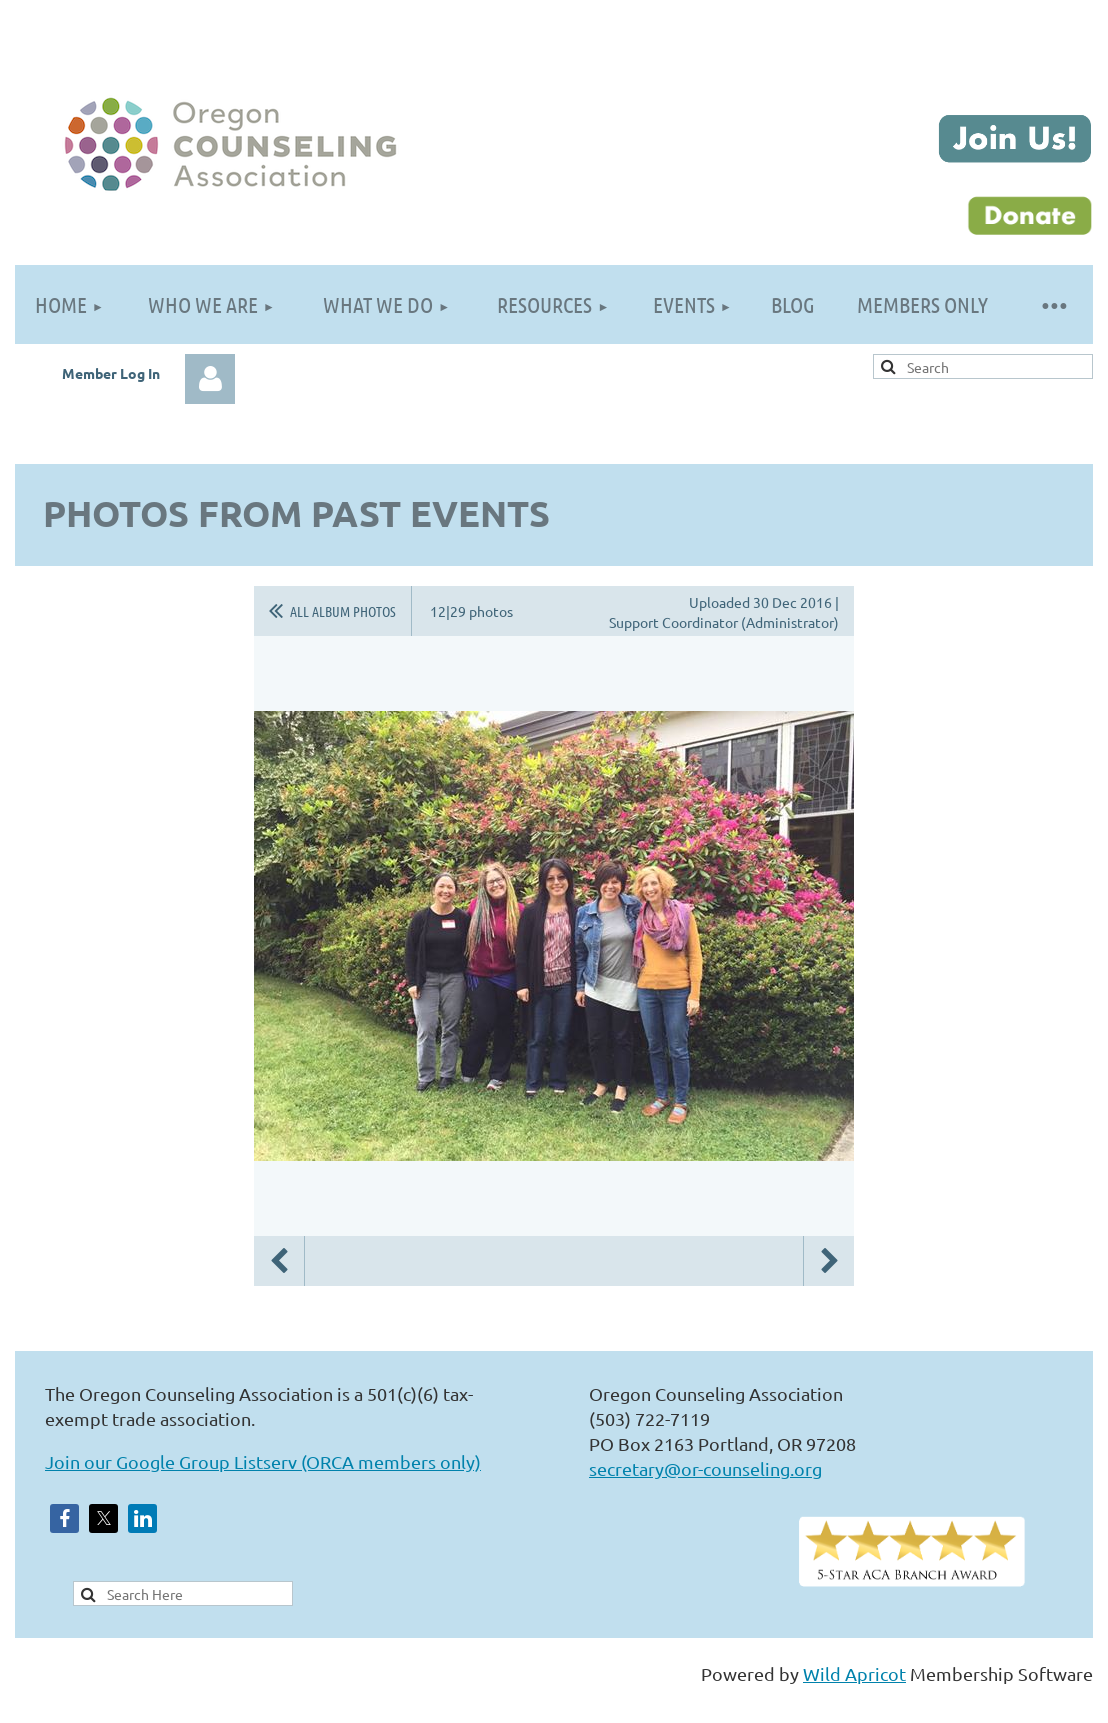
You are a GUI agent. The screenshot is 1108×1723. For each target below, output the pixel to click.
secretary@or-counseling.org (705, 1468)
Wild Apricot (854, 1673)
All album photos (343, 611)
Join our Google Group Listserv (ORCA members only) (263, 1461)
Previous (279, 1261)
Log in (210, 379)
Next (829, 1261)
